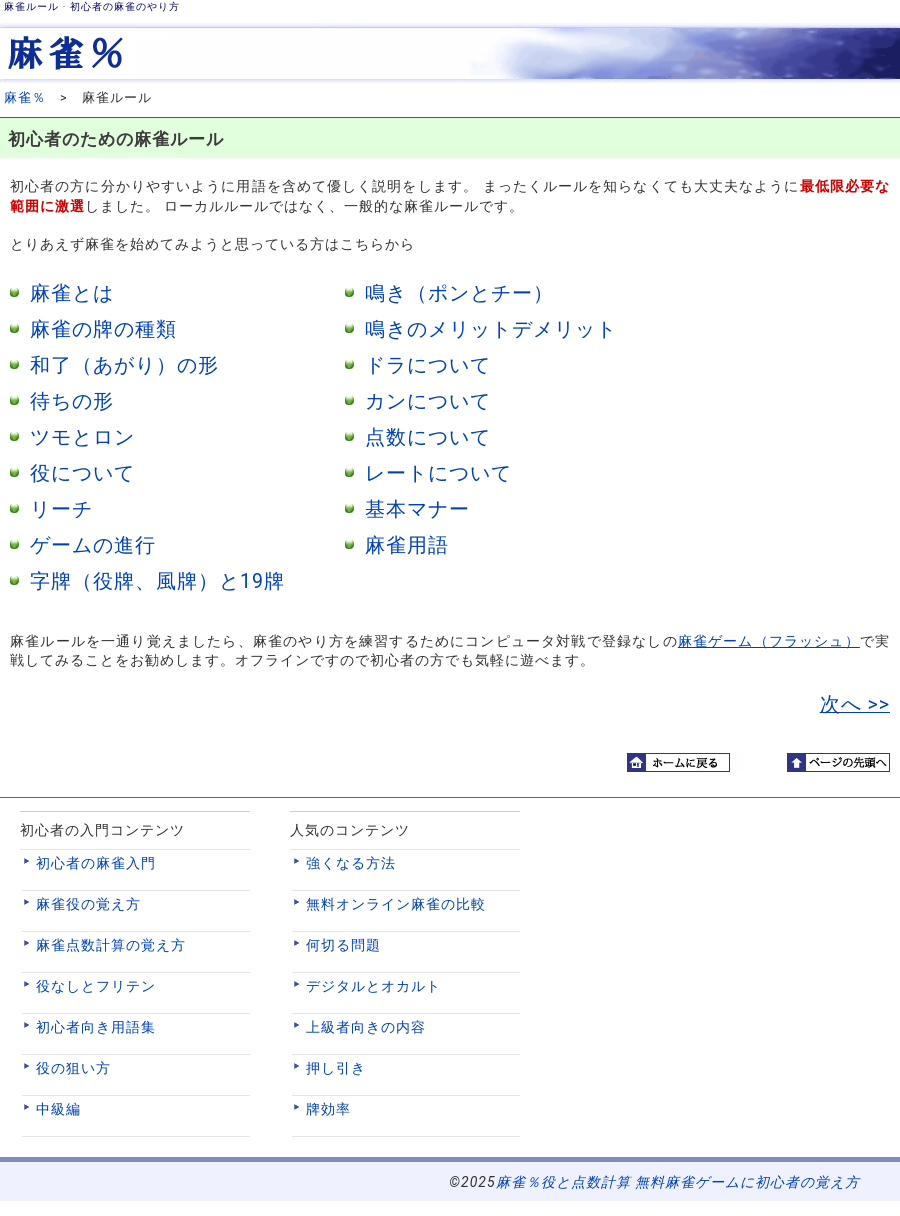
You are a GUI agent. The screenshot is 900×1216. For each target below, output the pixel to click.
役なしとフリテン (96, 986)
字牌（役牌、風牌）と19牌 (157, 581)
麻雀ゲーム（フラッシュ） (769, 641)
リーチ (61, 509)
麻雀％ (25, 97)
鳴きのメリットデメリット (491, 329)
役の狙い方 (73, 1068)
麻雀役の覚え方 (88, 904)
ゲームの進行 (93, 545)
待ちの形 (72, 401)
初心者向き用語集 (96, 1027)
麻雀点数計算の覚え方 (111, 945)
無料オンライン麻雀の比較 (396, 904)
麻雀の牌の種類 (103, 329)
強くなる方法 (351, 863)
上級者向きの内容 (366, 1027)
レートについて (438, 473)
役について (82, 473)
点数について (428, 437)
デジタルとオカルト (373, 986)
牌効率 (328, 1109)
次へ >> (855, 704)
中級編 (58, 1109)
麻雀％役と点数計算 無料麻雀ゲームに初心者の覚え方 (678, 1182)
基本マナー (417, 509)
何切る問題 (343, 945)
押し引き (336, 1068)
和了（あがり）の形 (124, 365)
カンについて (428, 401)
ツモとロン (82, 437)
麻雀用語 (407, 545)
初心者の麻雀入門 (96, 863)
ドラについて (428, 365)
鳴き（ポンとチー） (459, 293)
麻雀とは (72, 293)
